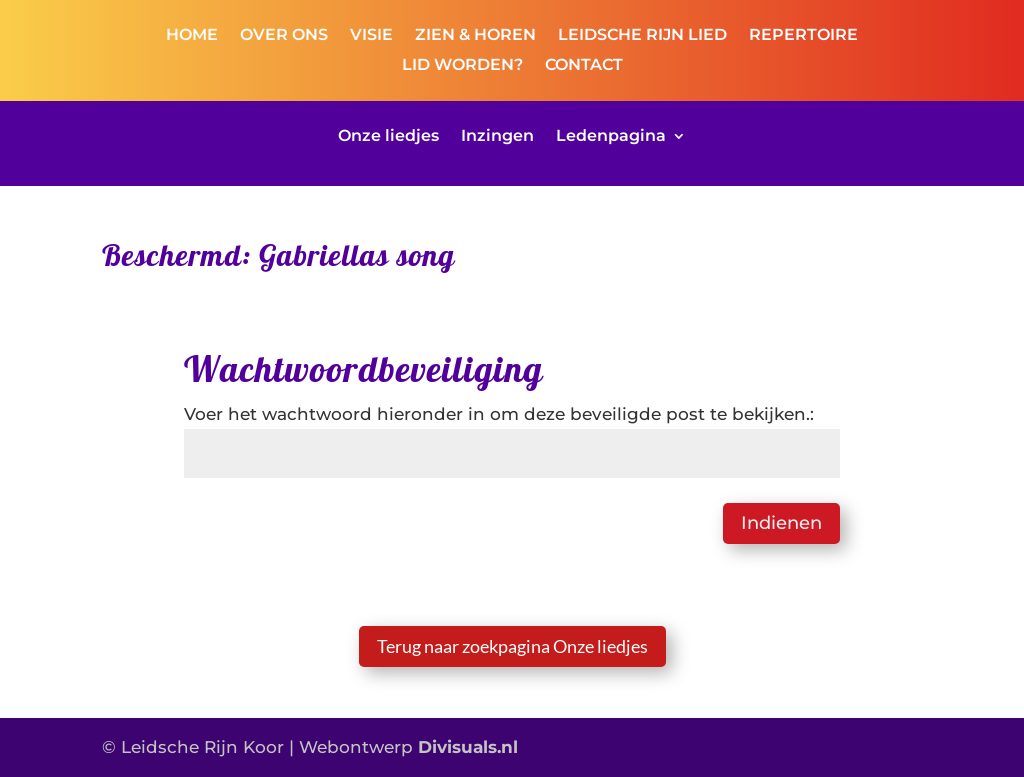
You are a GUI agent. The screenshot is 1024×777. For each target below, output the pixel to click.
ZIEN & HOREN (475, 36)
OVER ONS (284, 36)
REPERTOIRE (803, 36)
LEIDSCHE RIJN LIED (642, 36)
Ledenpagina (611, 137)
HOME (192, 36)
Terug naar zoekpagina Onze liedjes (512, 646)
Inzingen (497, 137)
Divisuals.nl (468, 747)
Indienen (781, 523)
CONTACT (584, 66)
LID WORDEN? (462, 66)
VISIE (371, 36)
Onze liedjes (388, 137)
